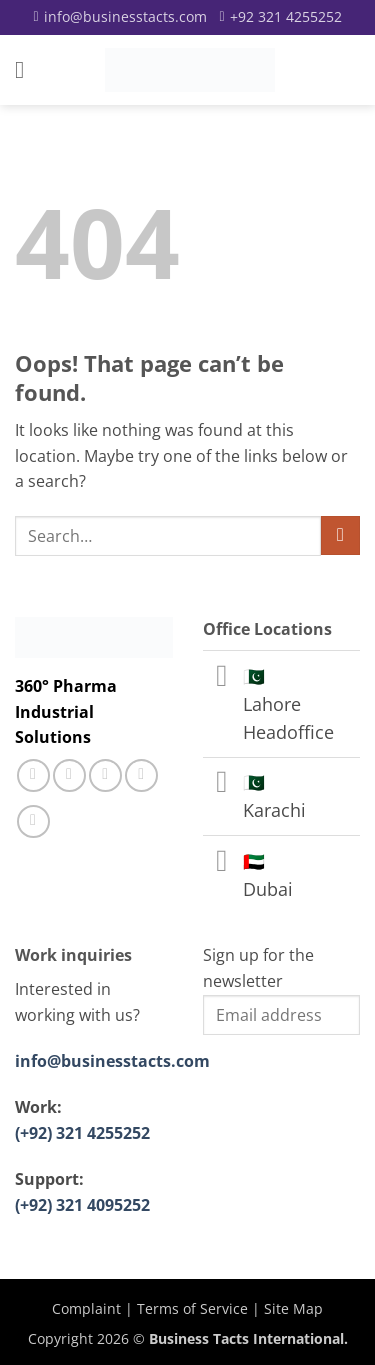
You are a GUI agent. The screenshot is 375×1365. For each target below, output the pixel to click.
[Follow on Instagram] (69, 775)
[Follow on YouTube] (33, 821)
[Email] (119, 17)
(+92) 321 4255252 (82, 1133)
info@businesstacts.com (112, 1061)
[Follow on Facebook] (33, 775)
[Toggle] (222, 677)
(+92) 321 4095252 (82, 1205)
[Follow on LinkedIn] (141, 775)
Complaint (86, 1308)
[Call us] (105, 775)
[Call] (281, 17)
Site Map (293, 1308)
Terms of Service (192, 1308)
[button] (27, 69)
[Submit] (340, 535)
